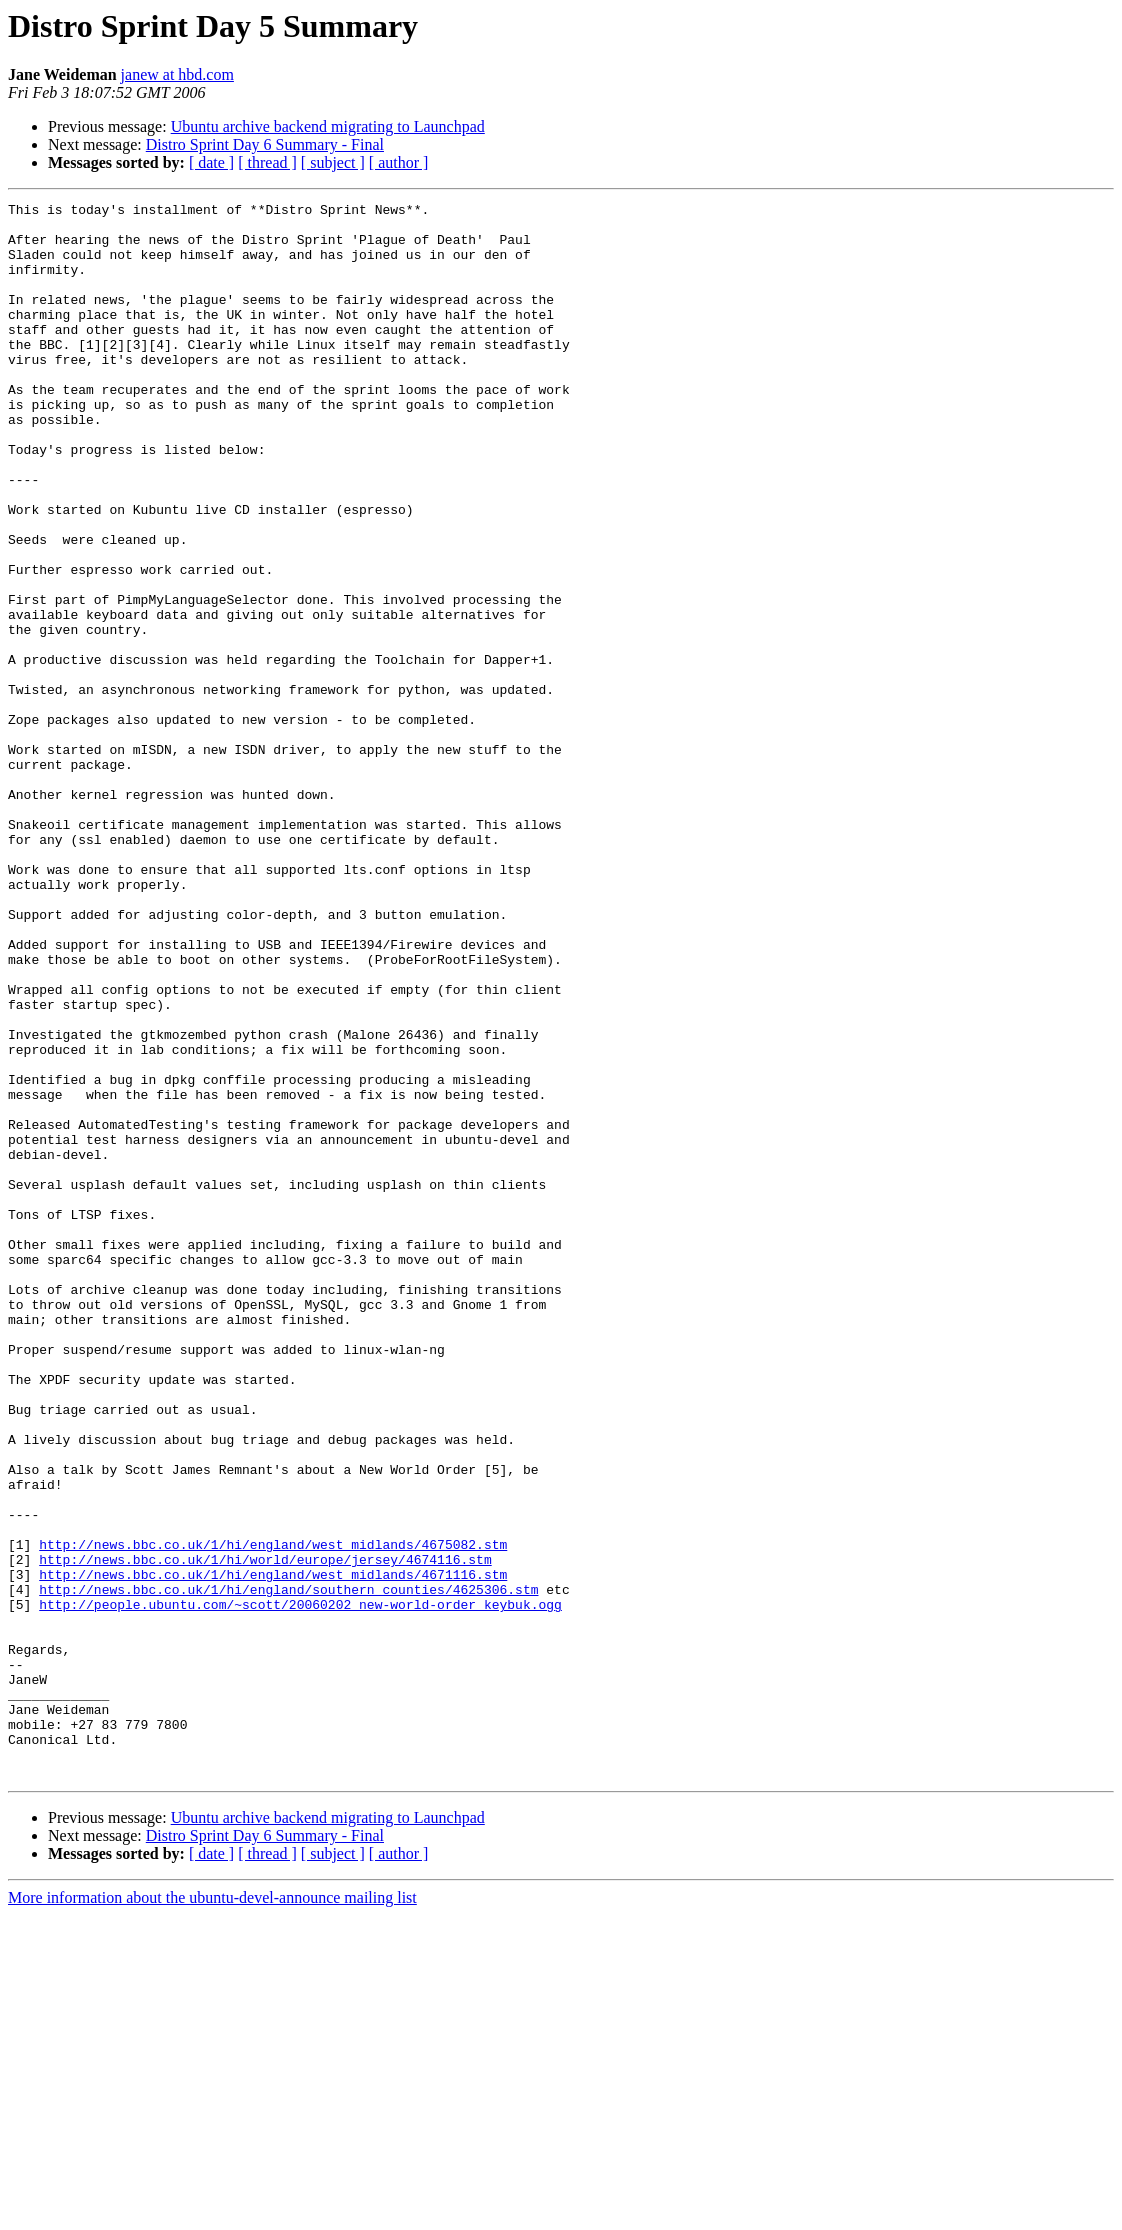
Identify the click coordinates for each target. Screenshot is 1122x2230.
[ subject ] (333, 162)
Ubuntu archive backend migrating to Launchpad (328, 126)
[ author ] (399, 162)
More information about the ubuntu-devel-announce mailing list (212, 2212)
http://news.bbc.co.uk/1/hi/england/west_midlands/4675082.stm (273, 1814)
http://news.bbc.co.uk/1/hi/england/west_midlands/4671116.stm (273, 1850)
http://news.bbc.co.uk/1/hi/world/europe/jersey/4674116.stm (265, 1832)
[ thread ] (267, 162)
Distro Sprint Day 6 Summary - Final (265, 144)
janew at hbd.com (177, 74)
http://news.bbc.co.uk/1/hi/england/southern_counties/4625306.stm (288, 1868)
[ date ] (211, 162)
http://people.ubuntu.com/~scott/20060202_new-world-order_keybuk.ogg (300, 1886)
